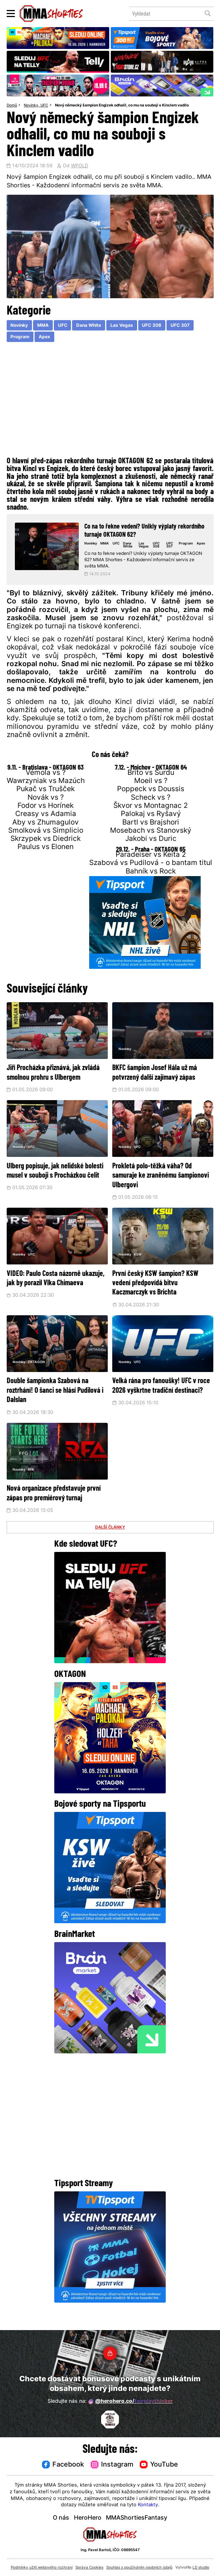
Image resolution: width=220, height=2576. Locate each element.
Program (19, 337)
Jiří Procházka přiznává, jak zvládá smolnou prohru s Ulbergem (54, 1079)
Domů (12, 105)
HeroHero (87, 2518)
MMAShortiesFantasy (136, 2518)
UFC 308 (151, 325)
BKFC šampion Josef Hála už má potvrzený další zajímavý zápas (160, 1079)
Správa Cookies (89, 2568)
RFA (36, 1482)
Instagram (112, 2464)
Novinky (31, 105)
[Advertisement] (110, 401)
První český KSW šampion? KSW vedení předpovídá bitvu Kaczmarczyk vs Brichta (161, 1294)
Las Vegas (121, 325)
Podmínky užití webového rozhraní (41, 2568)
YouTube (159, 2464)
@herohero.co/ (130, 2401)
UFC (44, 105)
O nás (61, 2518)
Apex (44, 337)
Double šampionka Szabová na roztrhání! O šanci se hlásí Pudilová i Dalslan (55, 1402)
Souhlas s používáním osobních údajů (139, 2568)
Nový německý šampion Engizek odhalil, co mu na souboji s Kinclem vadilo (122, 105)
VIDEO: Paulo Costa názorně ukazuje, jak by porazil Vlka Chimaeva (53, 1294)
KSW (142, 1267)
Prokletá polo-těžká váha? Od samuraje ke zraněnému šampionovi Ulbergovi (161, 1187)
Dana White (88, 325)
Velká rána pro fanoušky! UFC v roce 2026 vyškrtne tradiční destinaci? (162, 1402)
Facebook (63, 2464)
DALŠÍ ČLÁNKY (110, 1549)
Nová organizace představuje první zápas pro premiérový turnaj (56, 1510)
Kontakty (148, 2505)
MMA (43, 325)
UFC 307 (180, 325)
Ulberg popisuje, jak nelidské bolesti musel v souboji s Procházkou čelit (55, 1187)
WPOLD (79, 166)
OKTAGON (42, 1375)
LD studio (200, 2568)
